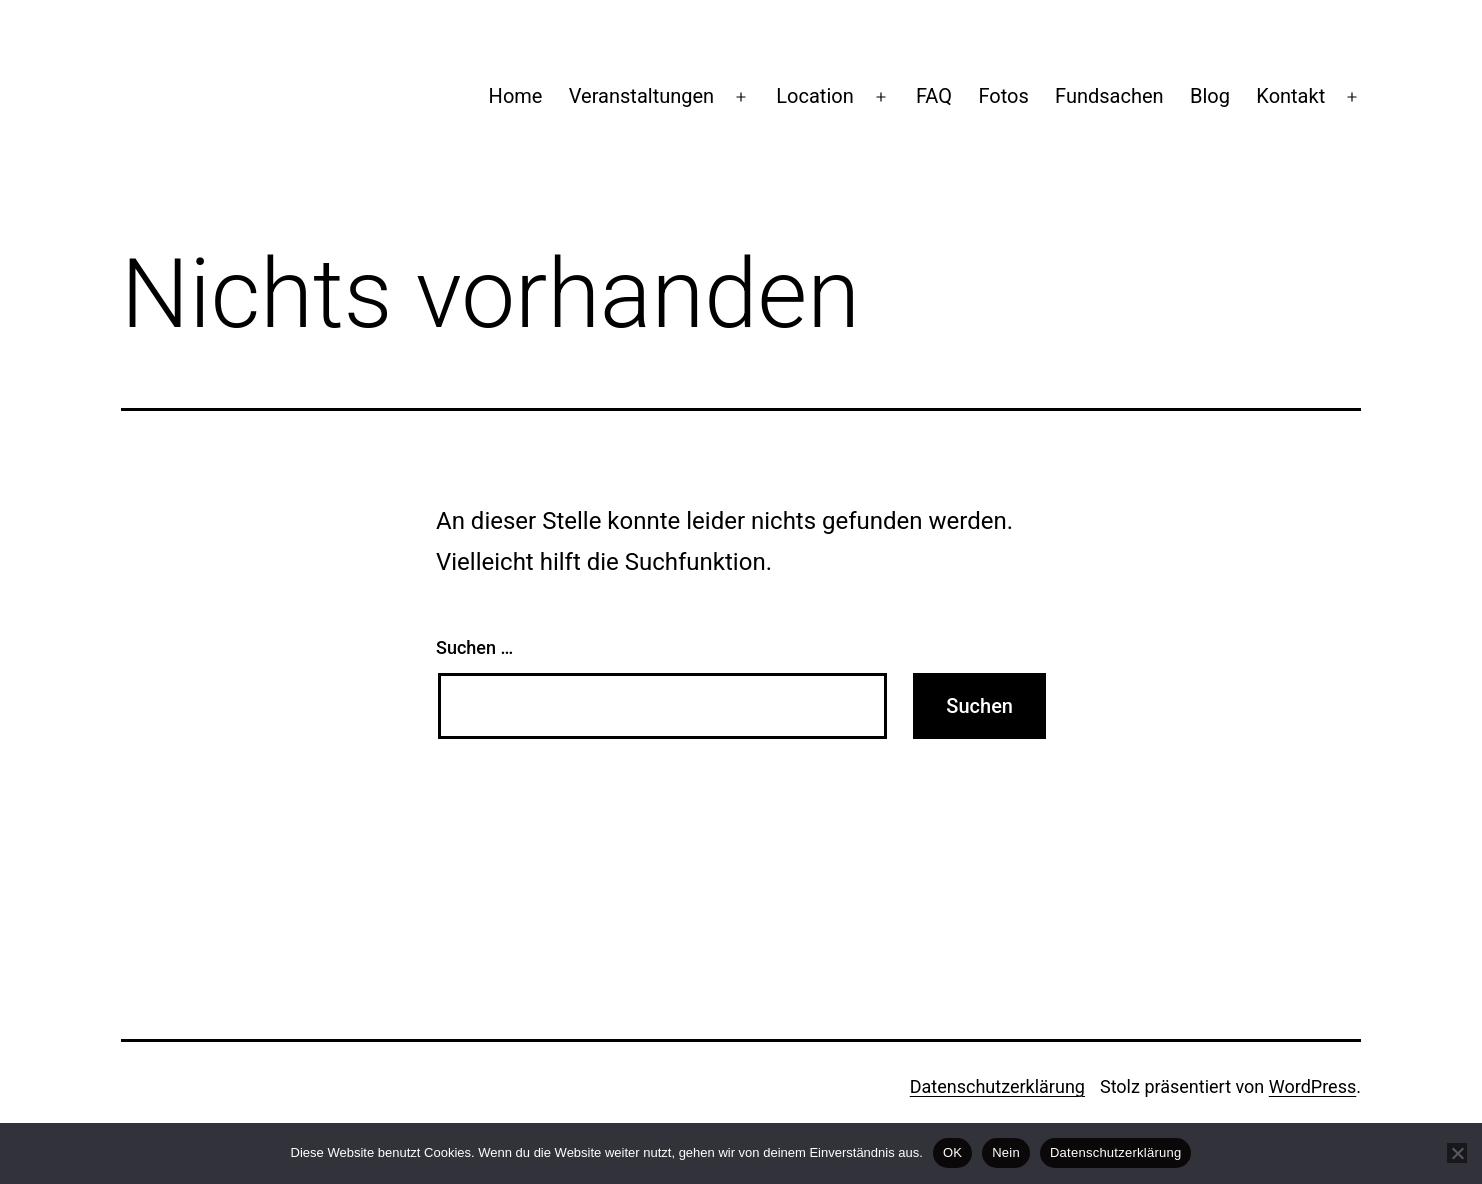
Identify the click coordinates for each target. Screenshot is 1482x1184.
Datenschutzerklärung (997, 1086)
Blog (1210, 96)
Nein (1006, 1152)
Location (814, 96)
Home (516, 96)
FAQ (934, 96)
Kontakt (1290, 96)
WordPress (1312, 1086)
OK (952, 1152)
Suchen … (474, 647)
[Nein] (1457, 1153)
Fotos (1003, 96)
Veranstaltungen (641, 96)
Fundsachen (1109, 96)
